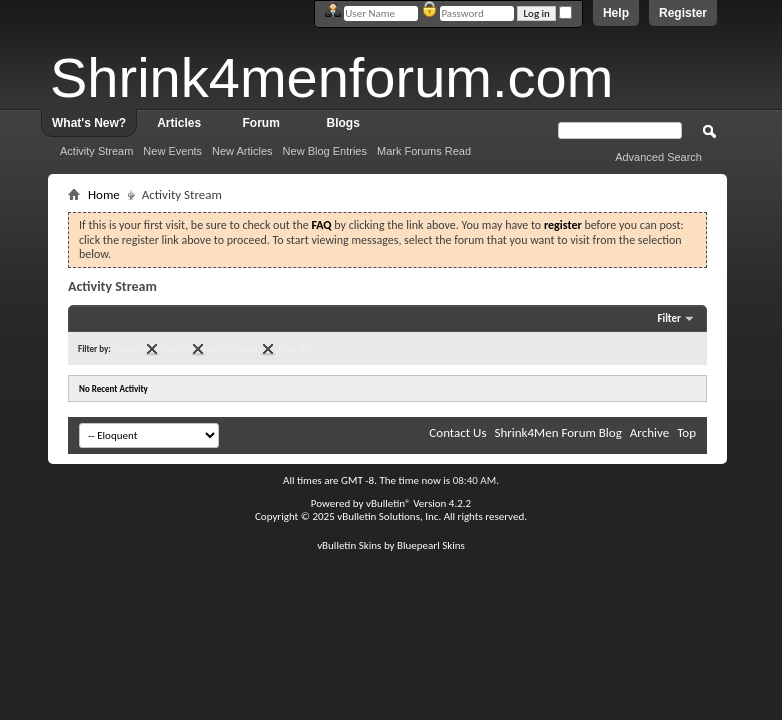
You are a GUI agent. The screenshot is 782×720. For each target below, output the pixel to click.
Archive (649, 432)
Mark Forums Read (424, 151)
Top (686, 432)
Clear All (293, 348)
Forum (261, 123)
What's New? (89, 123)
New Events (172, 151)
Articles (179, 123)
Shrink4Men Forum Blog (557, 432)
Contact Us (457, 432)
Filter (669, 318)
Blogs (343, 123)
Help (616, 13)
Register (683, 13)
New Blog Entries (325, 151)
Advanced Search (658, 157)
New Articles (242, 151)
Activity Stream (96, 151)
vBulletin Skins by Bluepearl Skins (391, 545)
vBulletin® (388, 503)
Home (104, 194)
